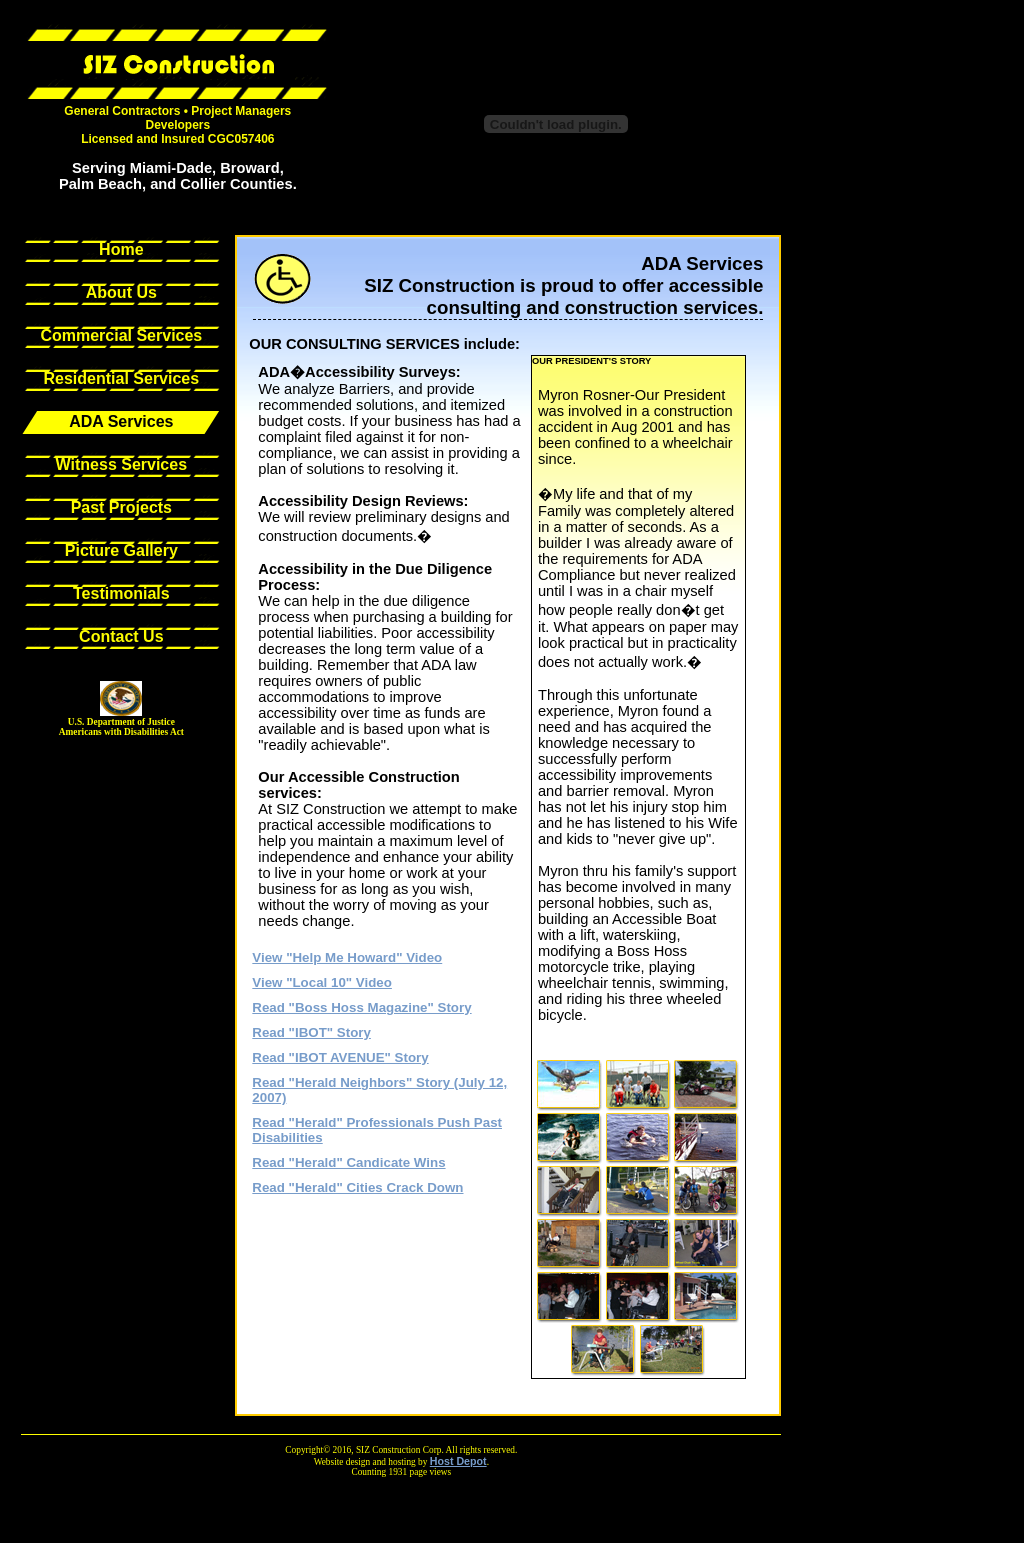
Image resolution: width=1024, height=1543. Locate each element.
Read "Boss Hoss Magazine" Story (361, 1007)
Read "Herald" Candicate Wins (348, 1162)
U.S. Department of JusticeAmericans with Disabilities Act (121, 727)
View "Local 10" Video (322, 982)
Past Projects (121, 507)
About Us (121, 292)
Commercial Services (121, 335)
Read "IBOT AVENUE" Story (340, 1057)
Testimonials (121, 593)
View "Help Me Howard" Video (347, 957)
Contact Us (121, 636)
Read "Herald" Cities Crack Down (357, 1187)
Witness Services (121, 464)
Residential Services (122, 378)
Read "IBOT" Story (311, 1032)
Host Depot (458, 1461)
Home (121, 249)
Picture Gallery (121, 550)
